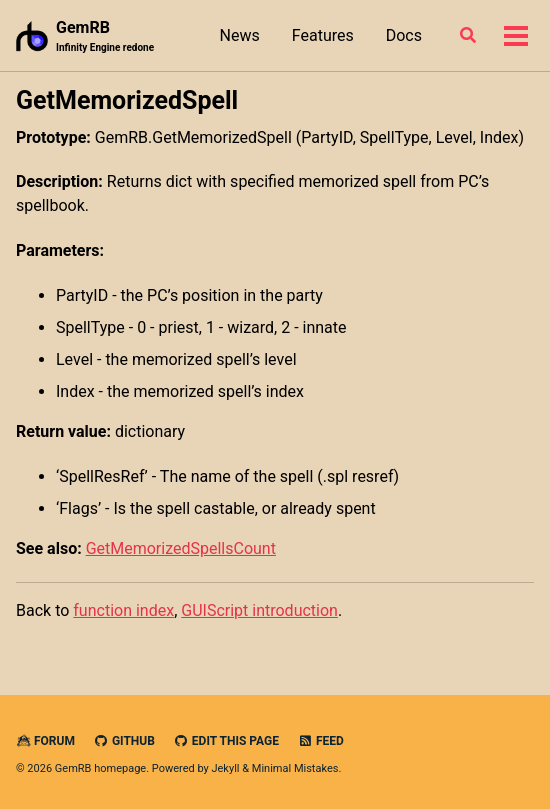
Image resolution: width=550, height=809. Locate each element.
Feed (321, 741)
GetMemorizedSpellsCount (181, 548)
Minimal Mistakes (295, 768)
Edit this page (226, 741)
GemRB (105, 36)
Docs (404, 35)
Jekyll (225, 768)
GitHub (124, 741)
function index (123, 610)
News (240, 35)
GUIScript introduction (259, 610)
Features (323, 35)
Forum (45, 741)
